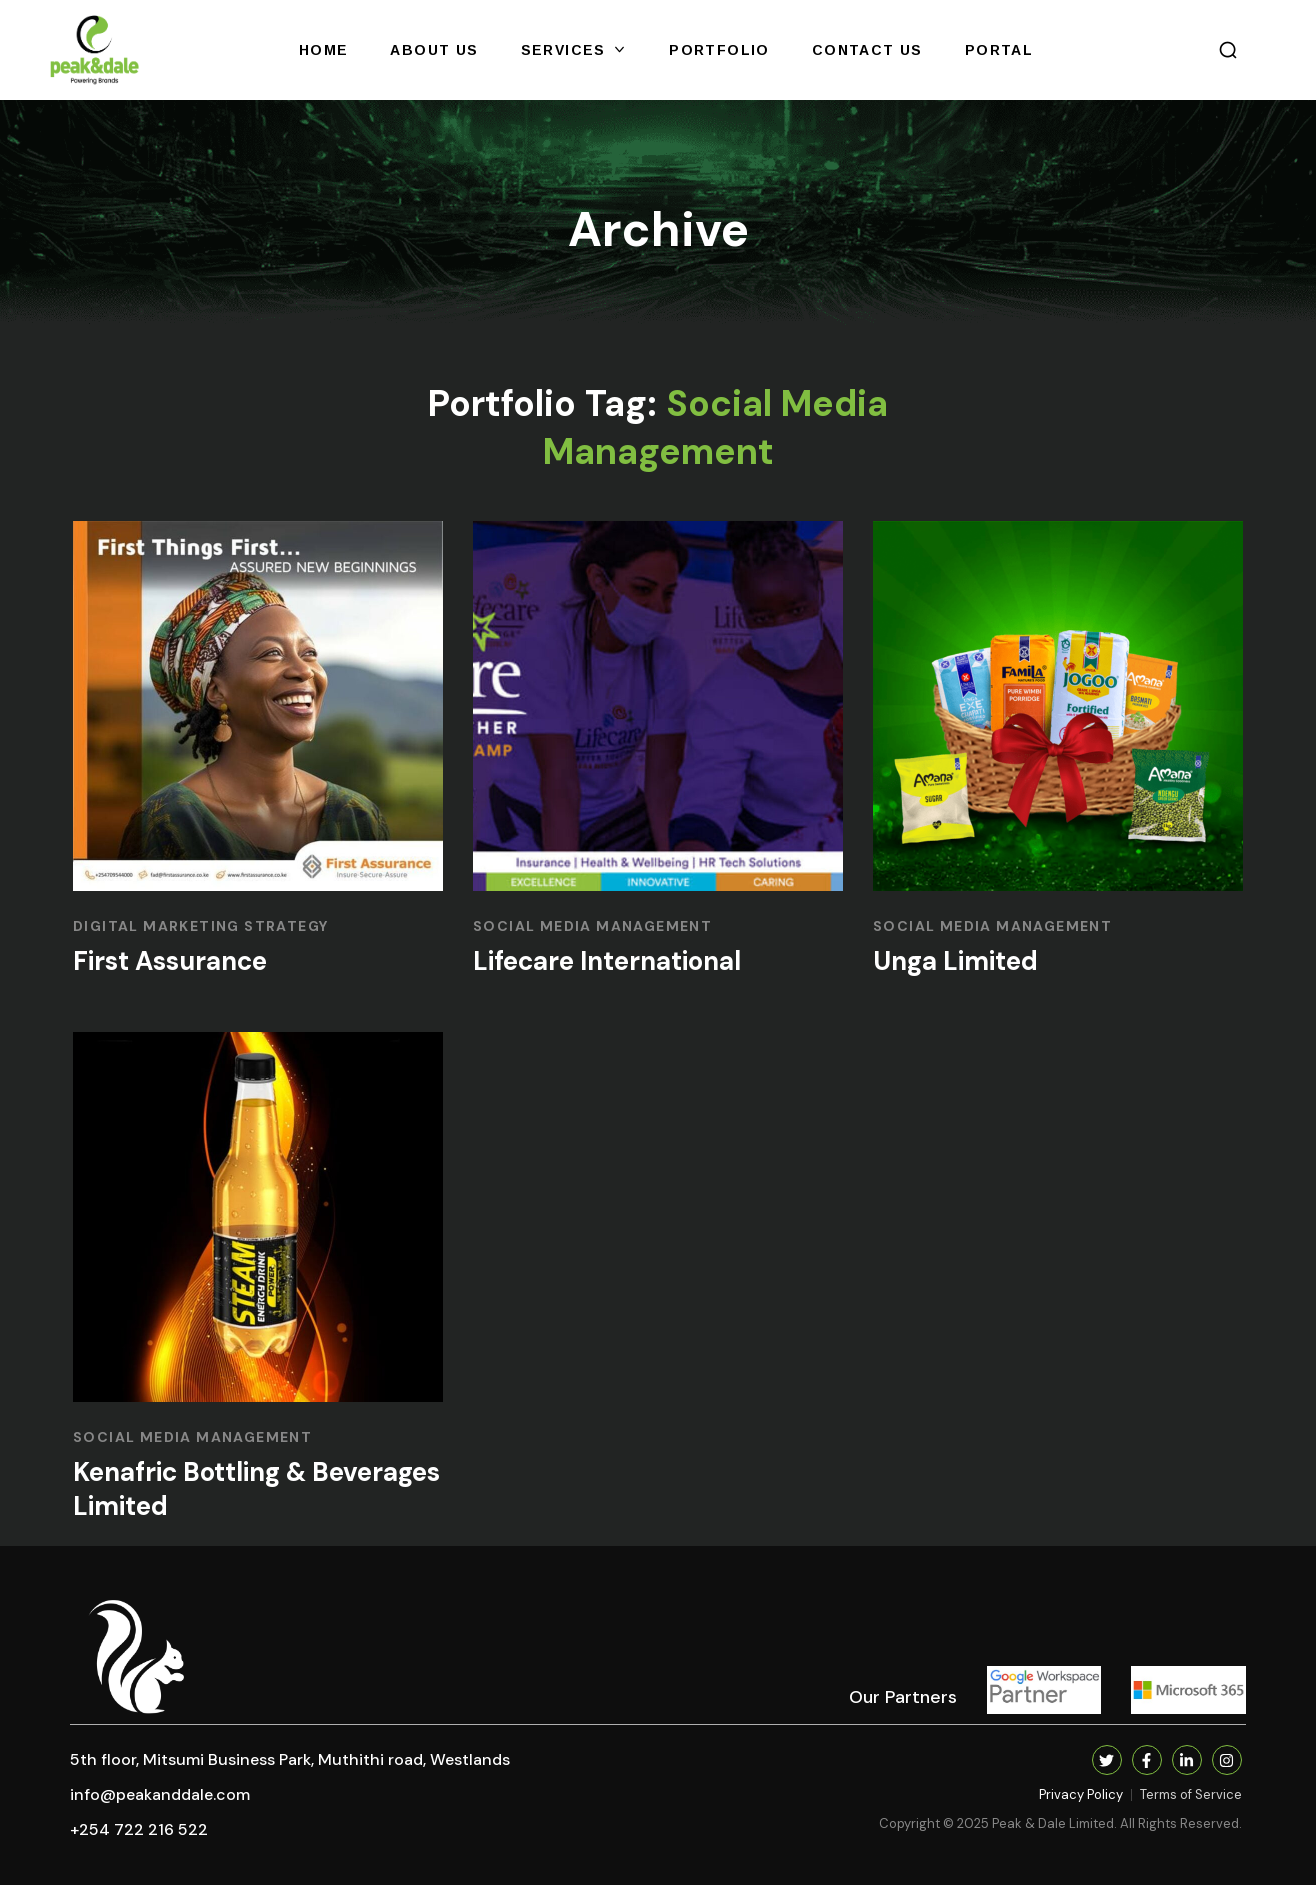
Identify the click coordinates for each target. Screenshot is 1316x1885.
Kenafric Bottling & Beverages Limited (256, 1489)
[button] (1228, 50)
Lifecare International (607, 961)
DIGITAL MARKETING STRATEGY (200, 926)
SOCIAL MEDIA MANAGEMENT (592, 926)
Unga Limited (955, 961)
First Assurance (170, 961)
